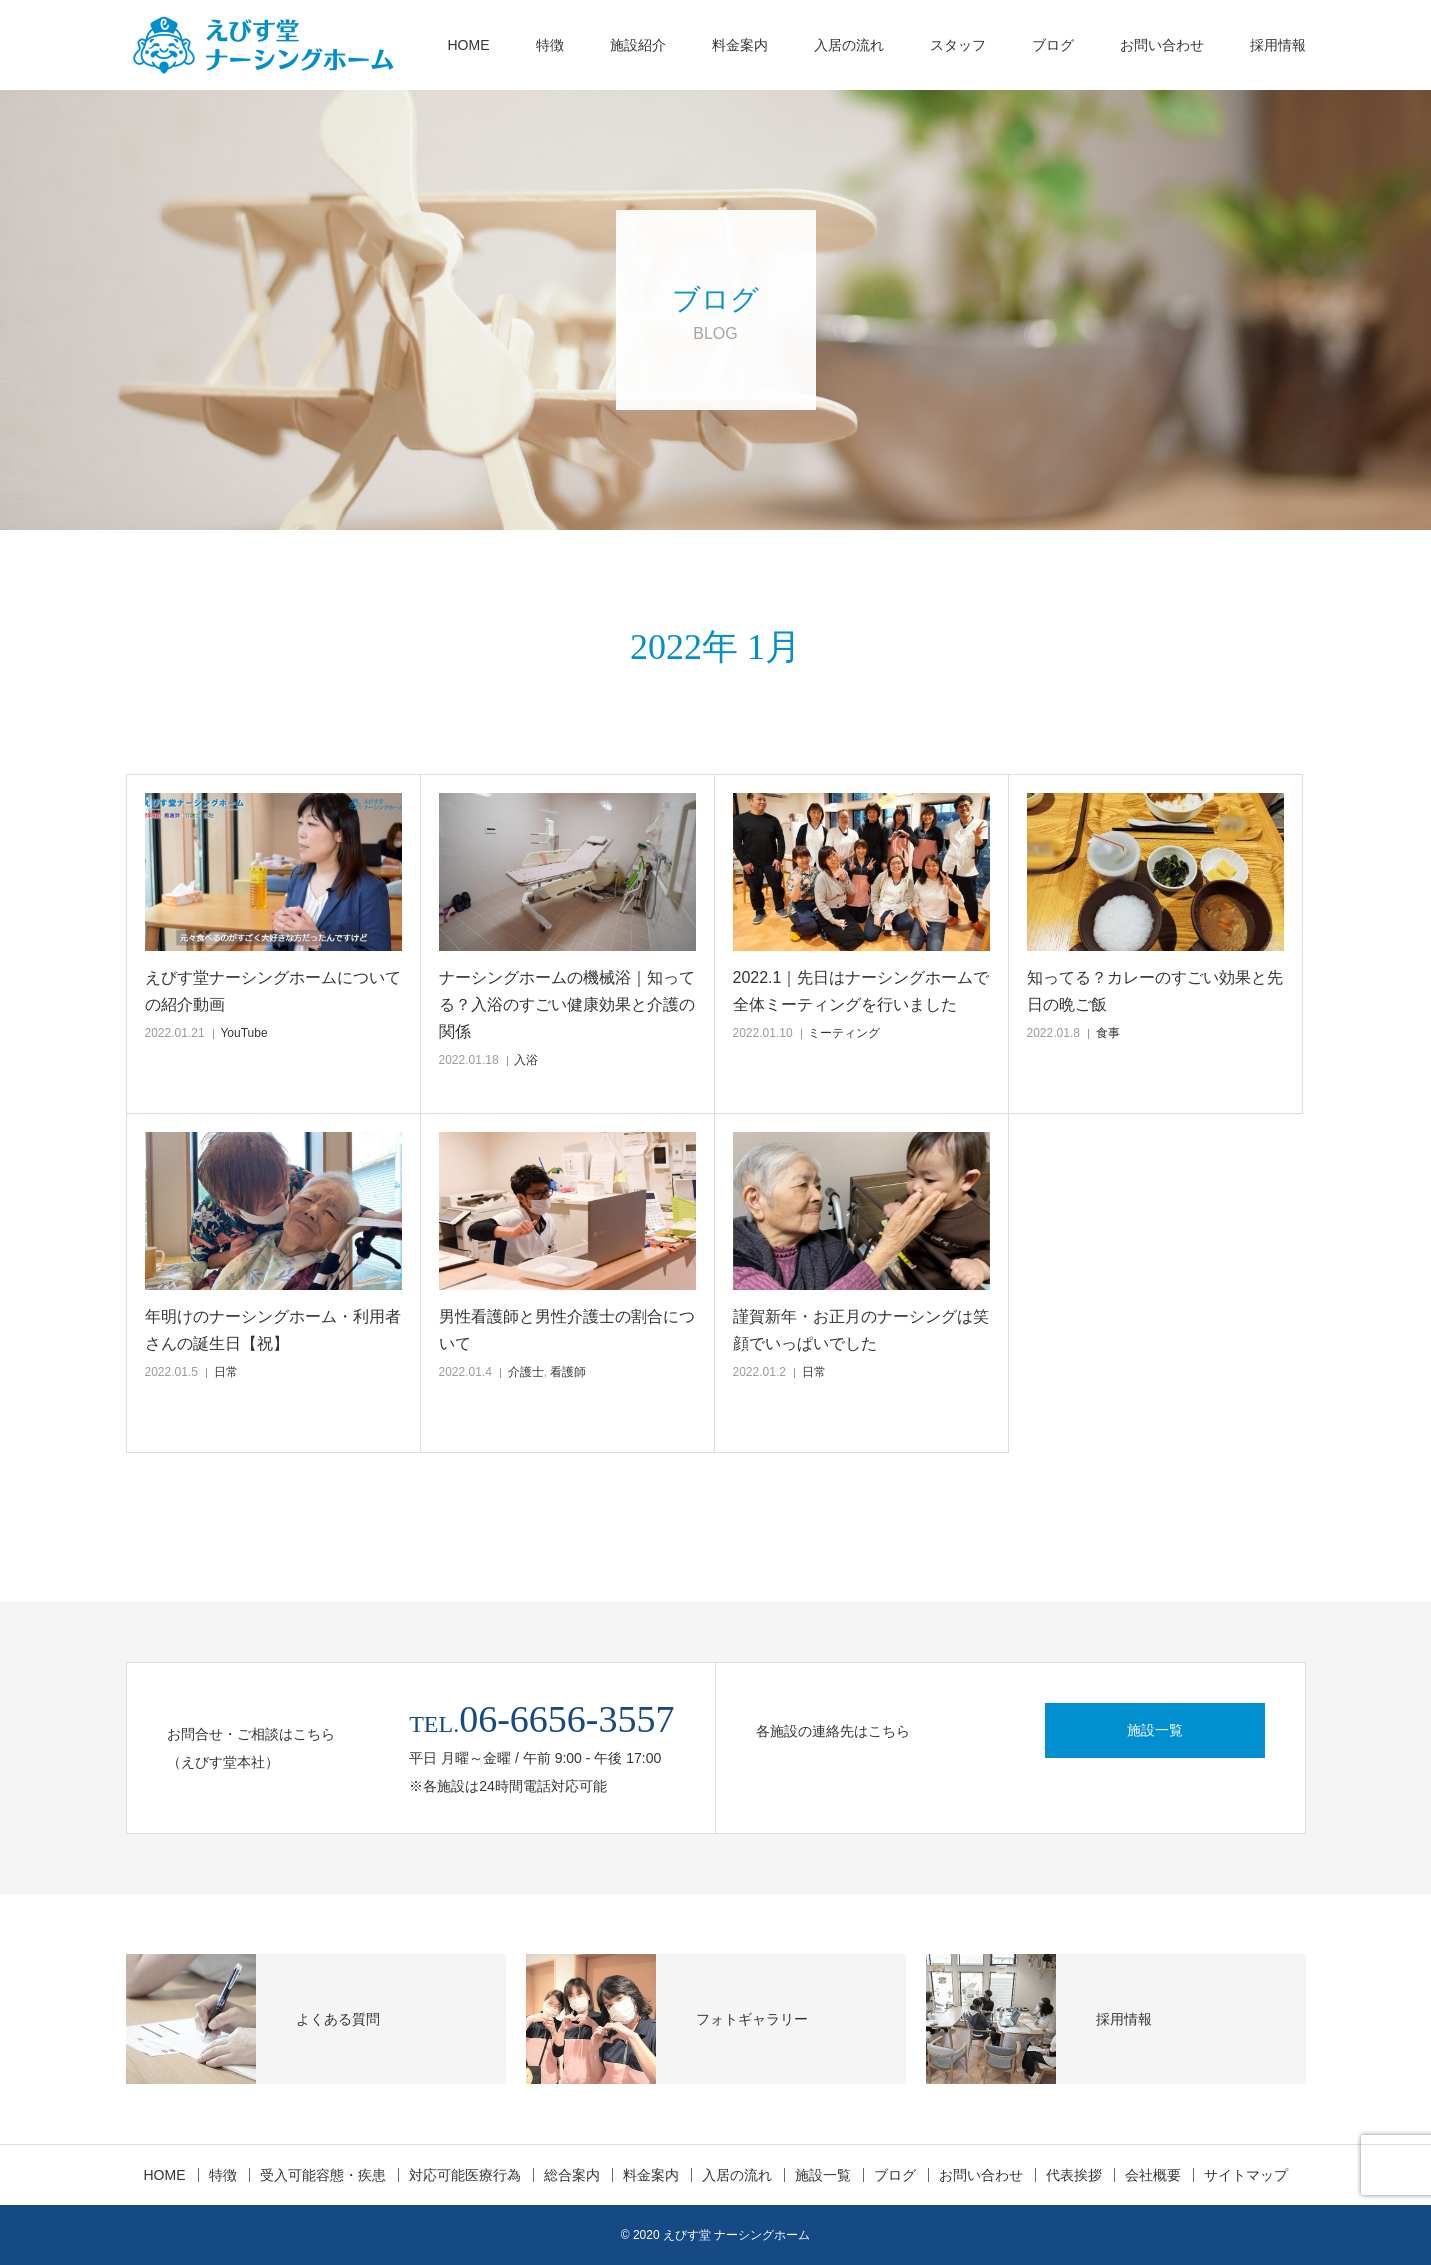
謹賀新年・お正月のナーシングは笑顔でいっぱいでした (861, 1330)
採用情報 (1278, 45)
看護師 (568, 1372)
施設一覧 (1155, 1730)
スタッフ (958, 45)
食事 (1108, 1033)
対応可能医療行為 (465, 2175)
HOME (469, 45)
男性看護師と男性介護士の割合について (567, 1330)
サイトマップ (1246, 2175)
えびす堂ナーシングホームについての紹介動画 (273, 991)
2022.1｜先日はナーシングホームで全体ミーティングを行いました (861, 991)
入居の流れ (849, 45)
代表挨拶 (1074, 2175)
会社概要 (1153, 2175)
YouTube (243, 1033)
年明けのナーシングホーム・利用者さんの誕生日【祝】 (273, 1330)
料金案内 (740, 45)
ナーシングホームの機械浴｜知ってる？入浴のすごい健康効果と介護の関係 (567, 1004)
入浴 (526, 1060)
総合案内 (572, 2175)
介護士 (526, 1372)
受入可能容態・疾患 (323, 2175)
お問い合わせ (1162, 45)
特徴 (550, 45)
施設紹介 (638, 45)
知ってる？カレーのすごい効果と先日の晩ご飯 (1155, 991)
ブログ (1053, 45)
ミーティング (844, 1033)
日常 (226, 1372)
